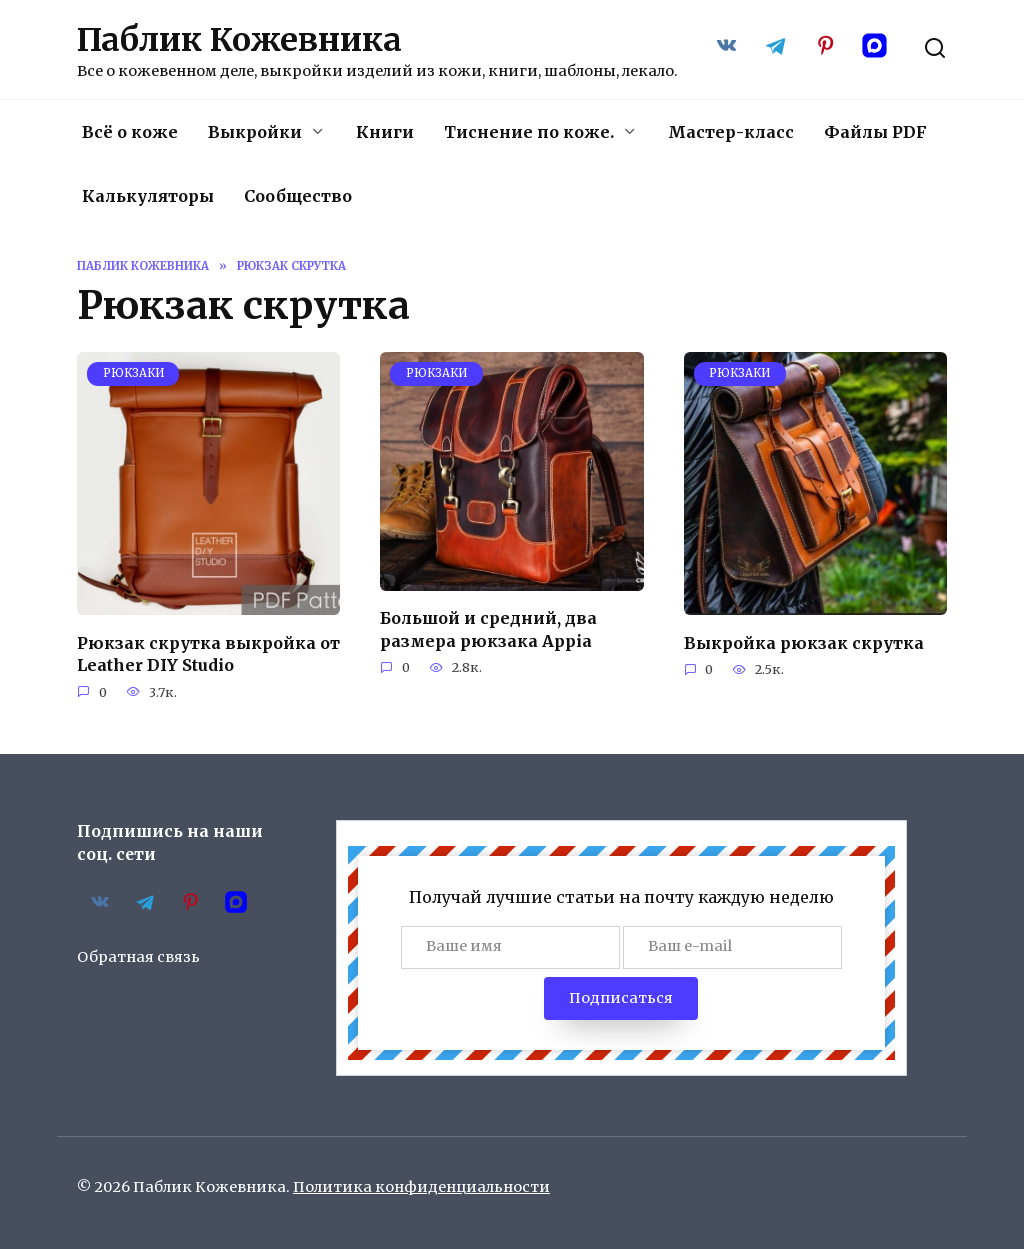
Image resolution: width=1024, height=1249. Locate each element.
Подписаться (621, 998)
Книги (385, 132)
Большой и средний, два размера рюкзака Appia (488, 629)
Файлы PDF (875, 132)
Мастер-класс (731, 132)
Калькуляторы (148, 196)
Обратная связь (138, 957)
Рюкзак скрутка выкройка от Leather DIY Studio (208, 653)
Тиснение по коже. (529, 132)
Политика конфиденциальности (421, 1187)
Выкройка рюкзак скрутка (804, 642)
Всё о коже (130, 132)
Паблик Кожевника (239, 40)
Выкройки (255, 132)
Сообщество (298, 196)
